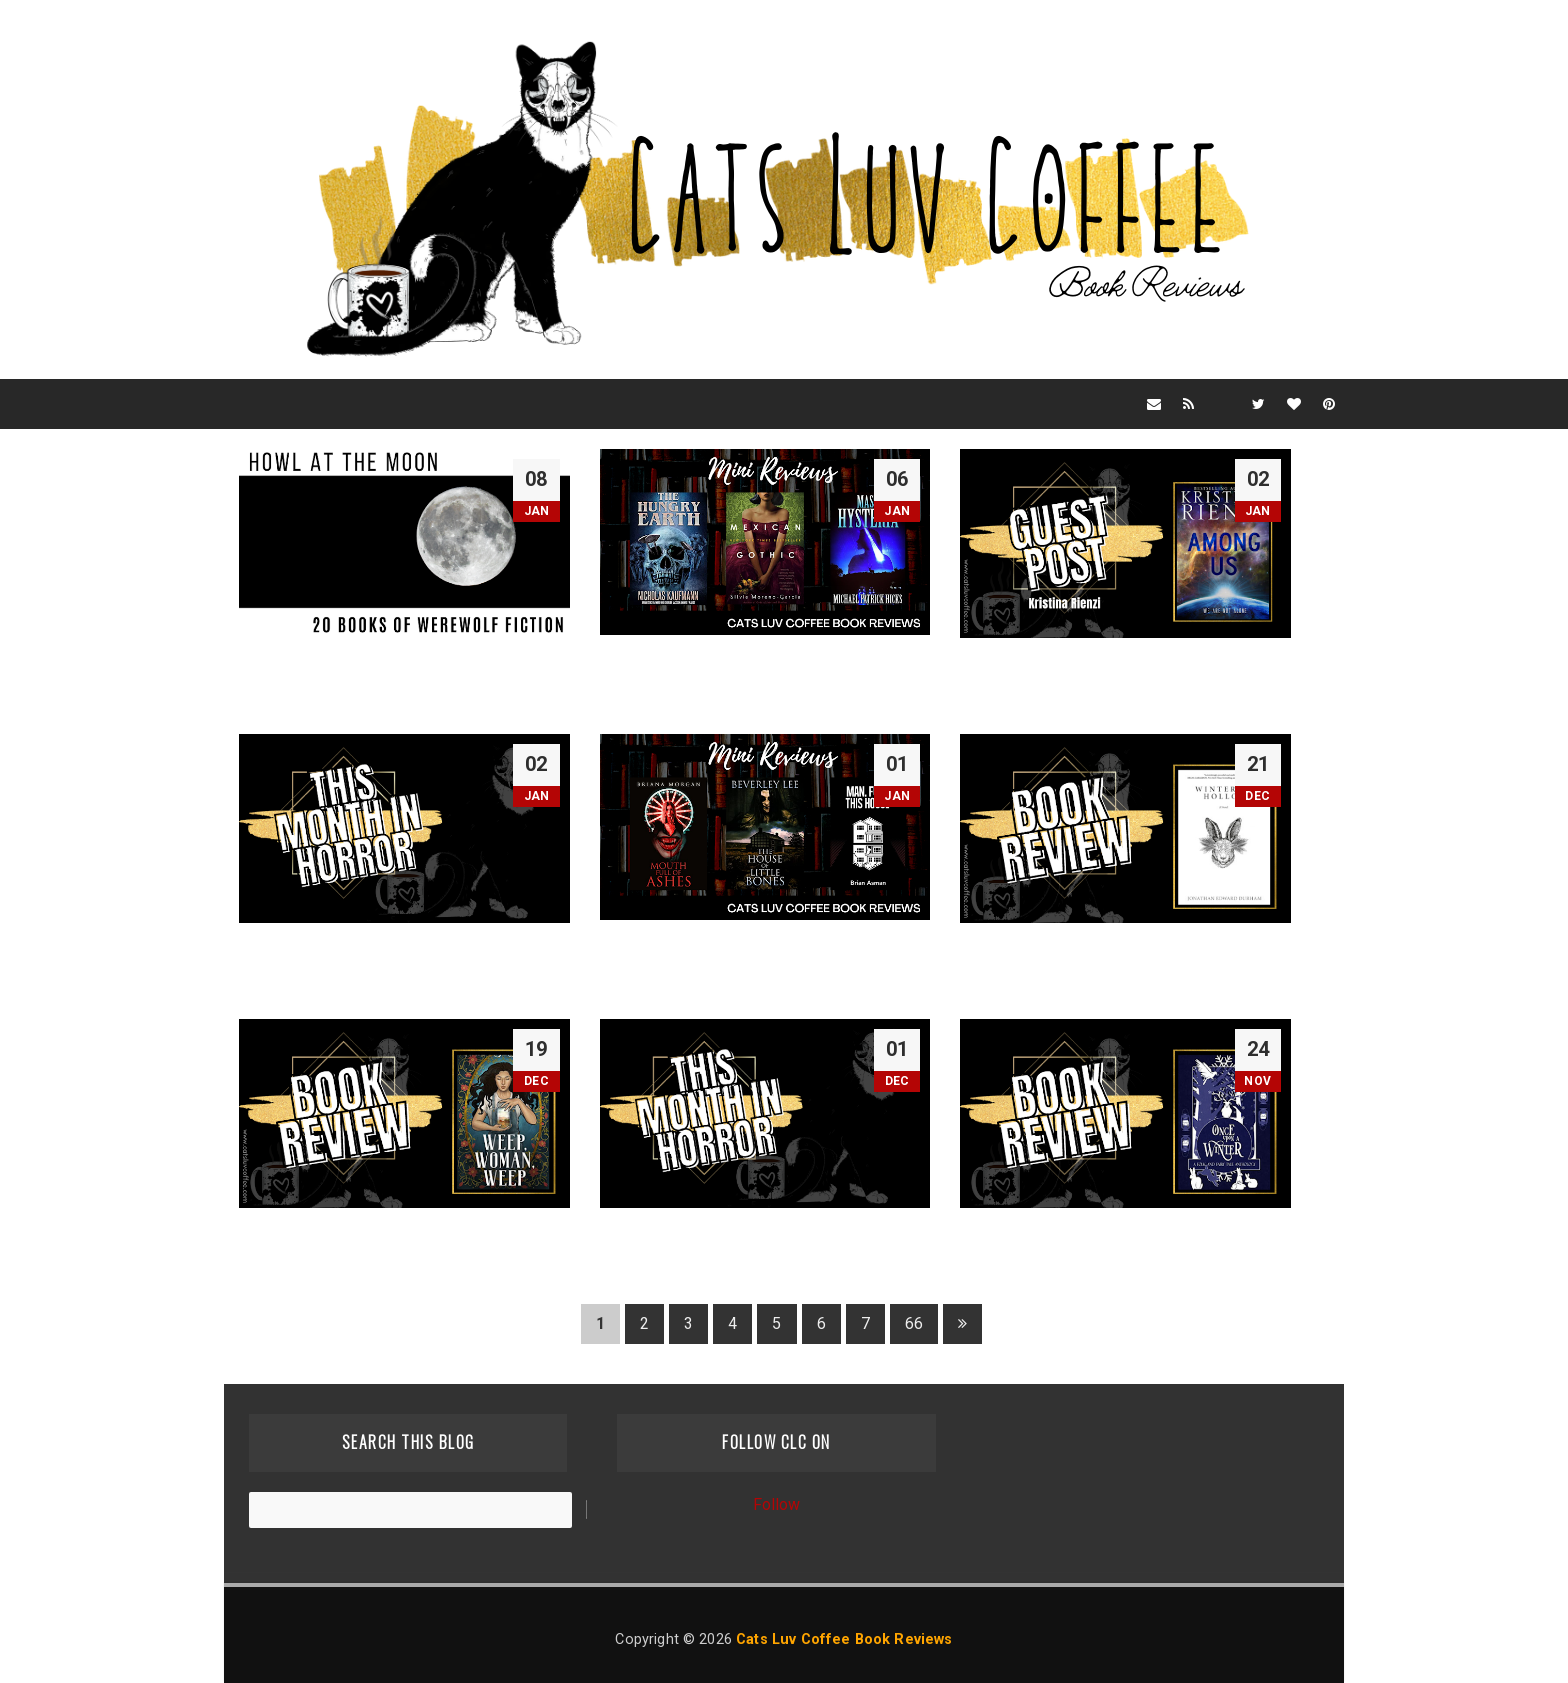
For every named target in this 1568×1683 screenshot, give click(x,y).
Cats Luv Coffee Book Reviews (844, 1639)
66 (914, 1323)
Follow (777, 1504)
